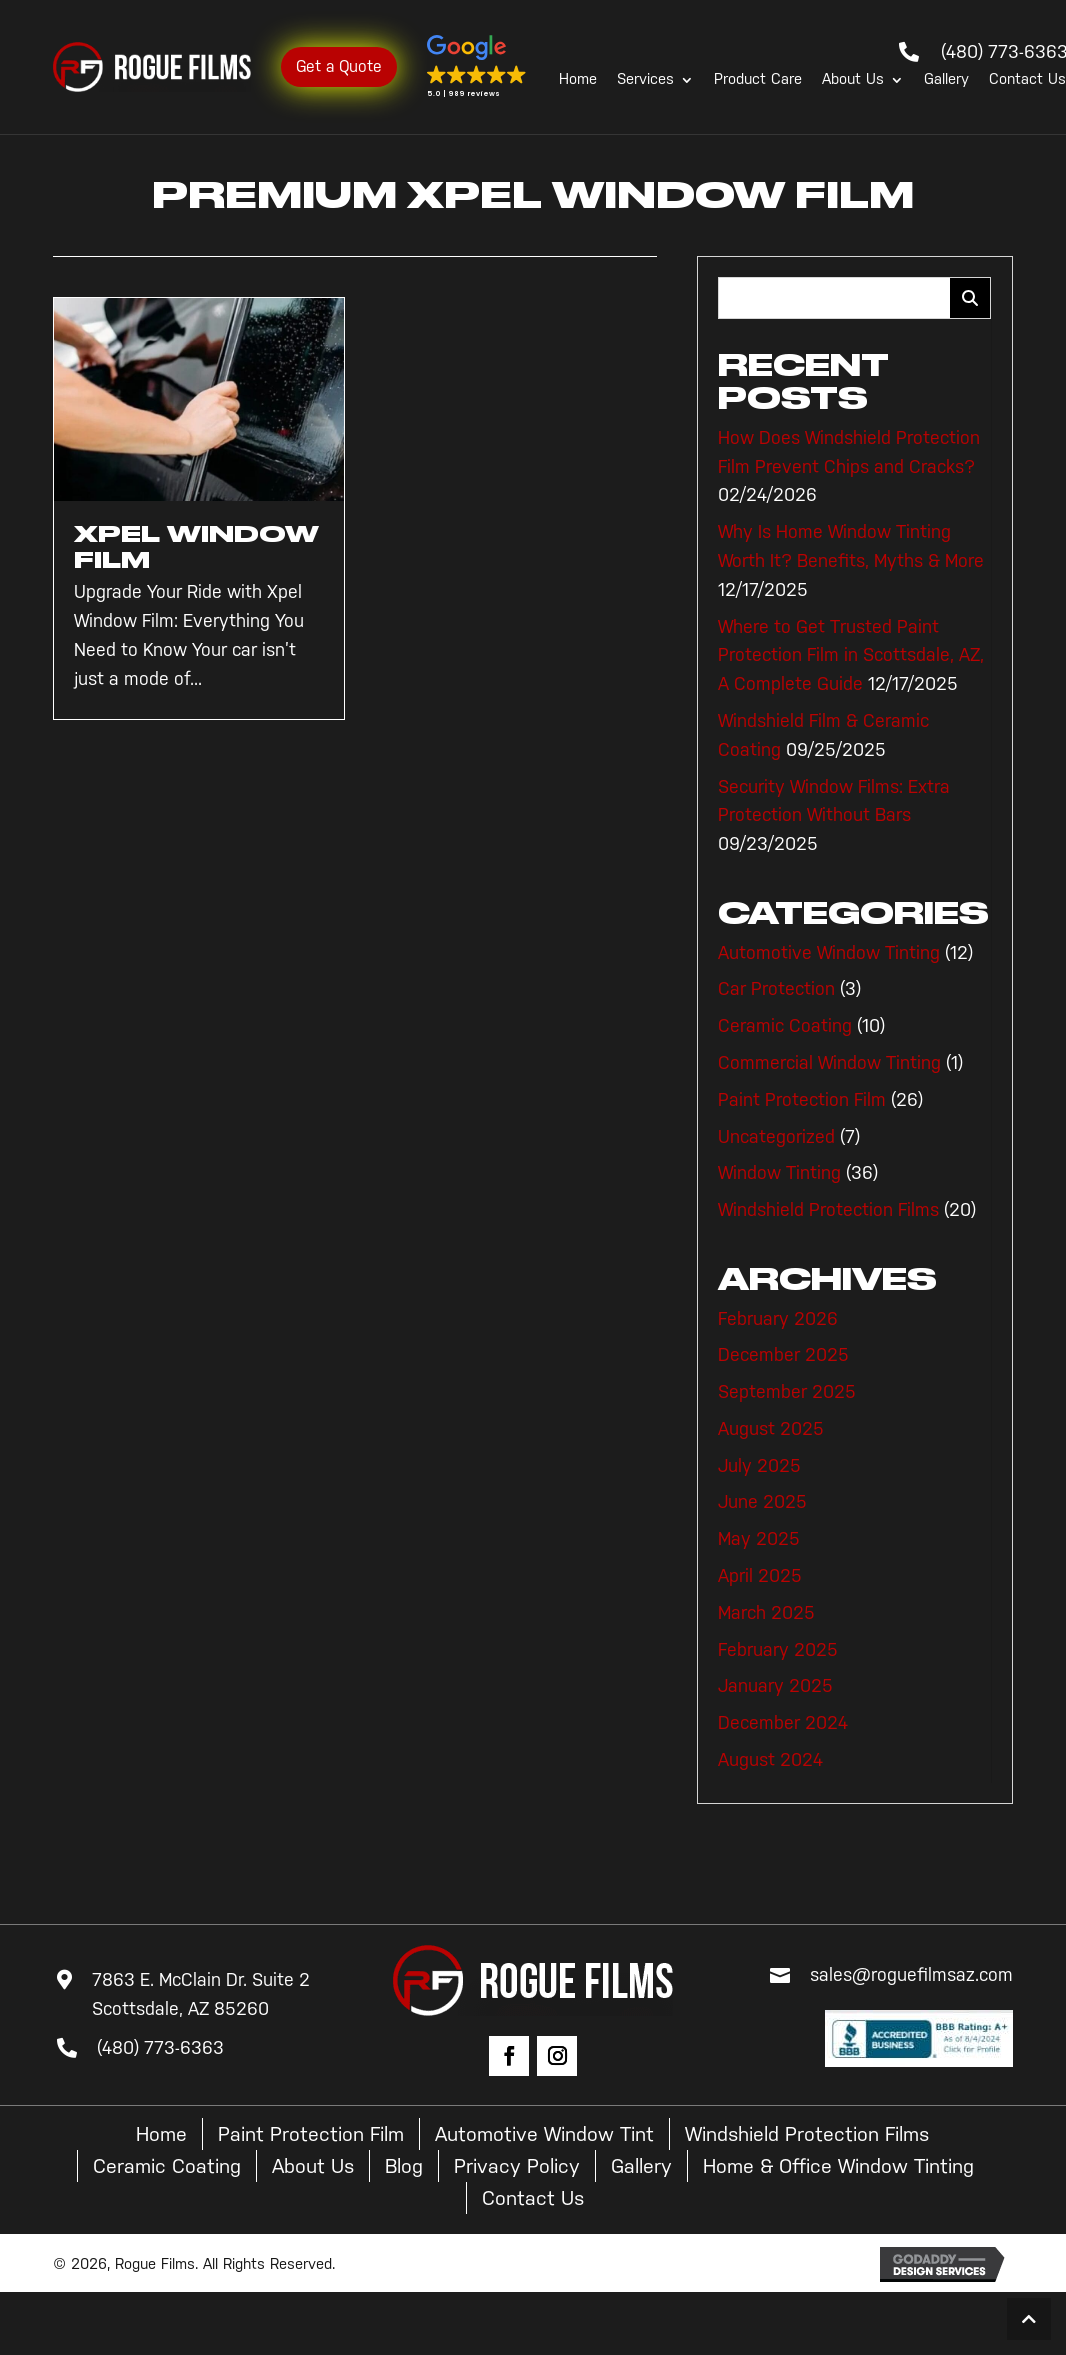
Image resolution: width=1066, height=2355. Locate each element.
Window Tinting (779, 1173)
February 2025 (778, 1650)
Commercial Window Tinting (829, 1063)
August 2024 (770, 1760)
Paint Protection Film (802, 1100)
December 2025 (783, 1355)
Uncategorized (776, 1137)
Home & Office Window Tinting (838, 2166)
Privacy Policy (517, 2166)
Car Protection (776, 989)
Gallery (946, 80)
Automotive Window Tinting (829, 953)
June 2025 (762, 1502)
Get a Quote (339, 66)
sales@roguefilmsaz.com (911, 1975)
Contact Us (1027, 80)
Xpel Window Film (196, 547)
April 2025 (760, 1576)
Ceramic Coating (785, 1026)
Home (578, 80)
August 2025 (771, 1429)
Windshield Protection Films (828, 1210)
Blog (404, 2166)
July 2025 (759, 1466)
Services (645, 80)
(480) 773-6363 (160, 2048)
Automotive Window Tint (544, 2134)
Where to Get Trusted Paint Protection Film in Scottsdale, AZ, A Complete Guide (851, 656)
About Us (853, 80)
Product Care (758, 80)
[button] (477, 67)
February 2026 (778, 1319)
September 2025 (787, 1392)
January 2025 (775, 1686)
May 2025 (759, 1539)
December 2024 (783, 1723)
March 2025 (766, 1613)
